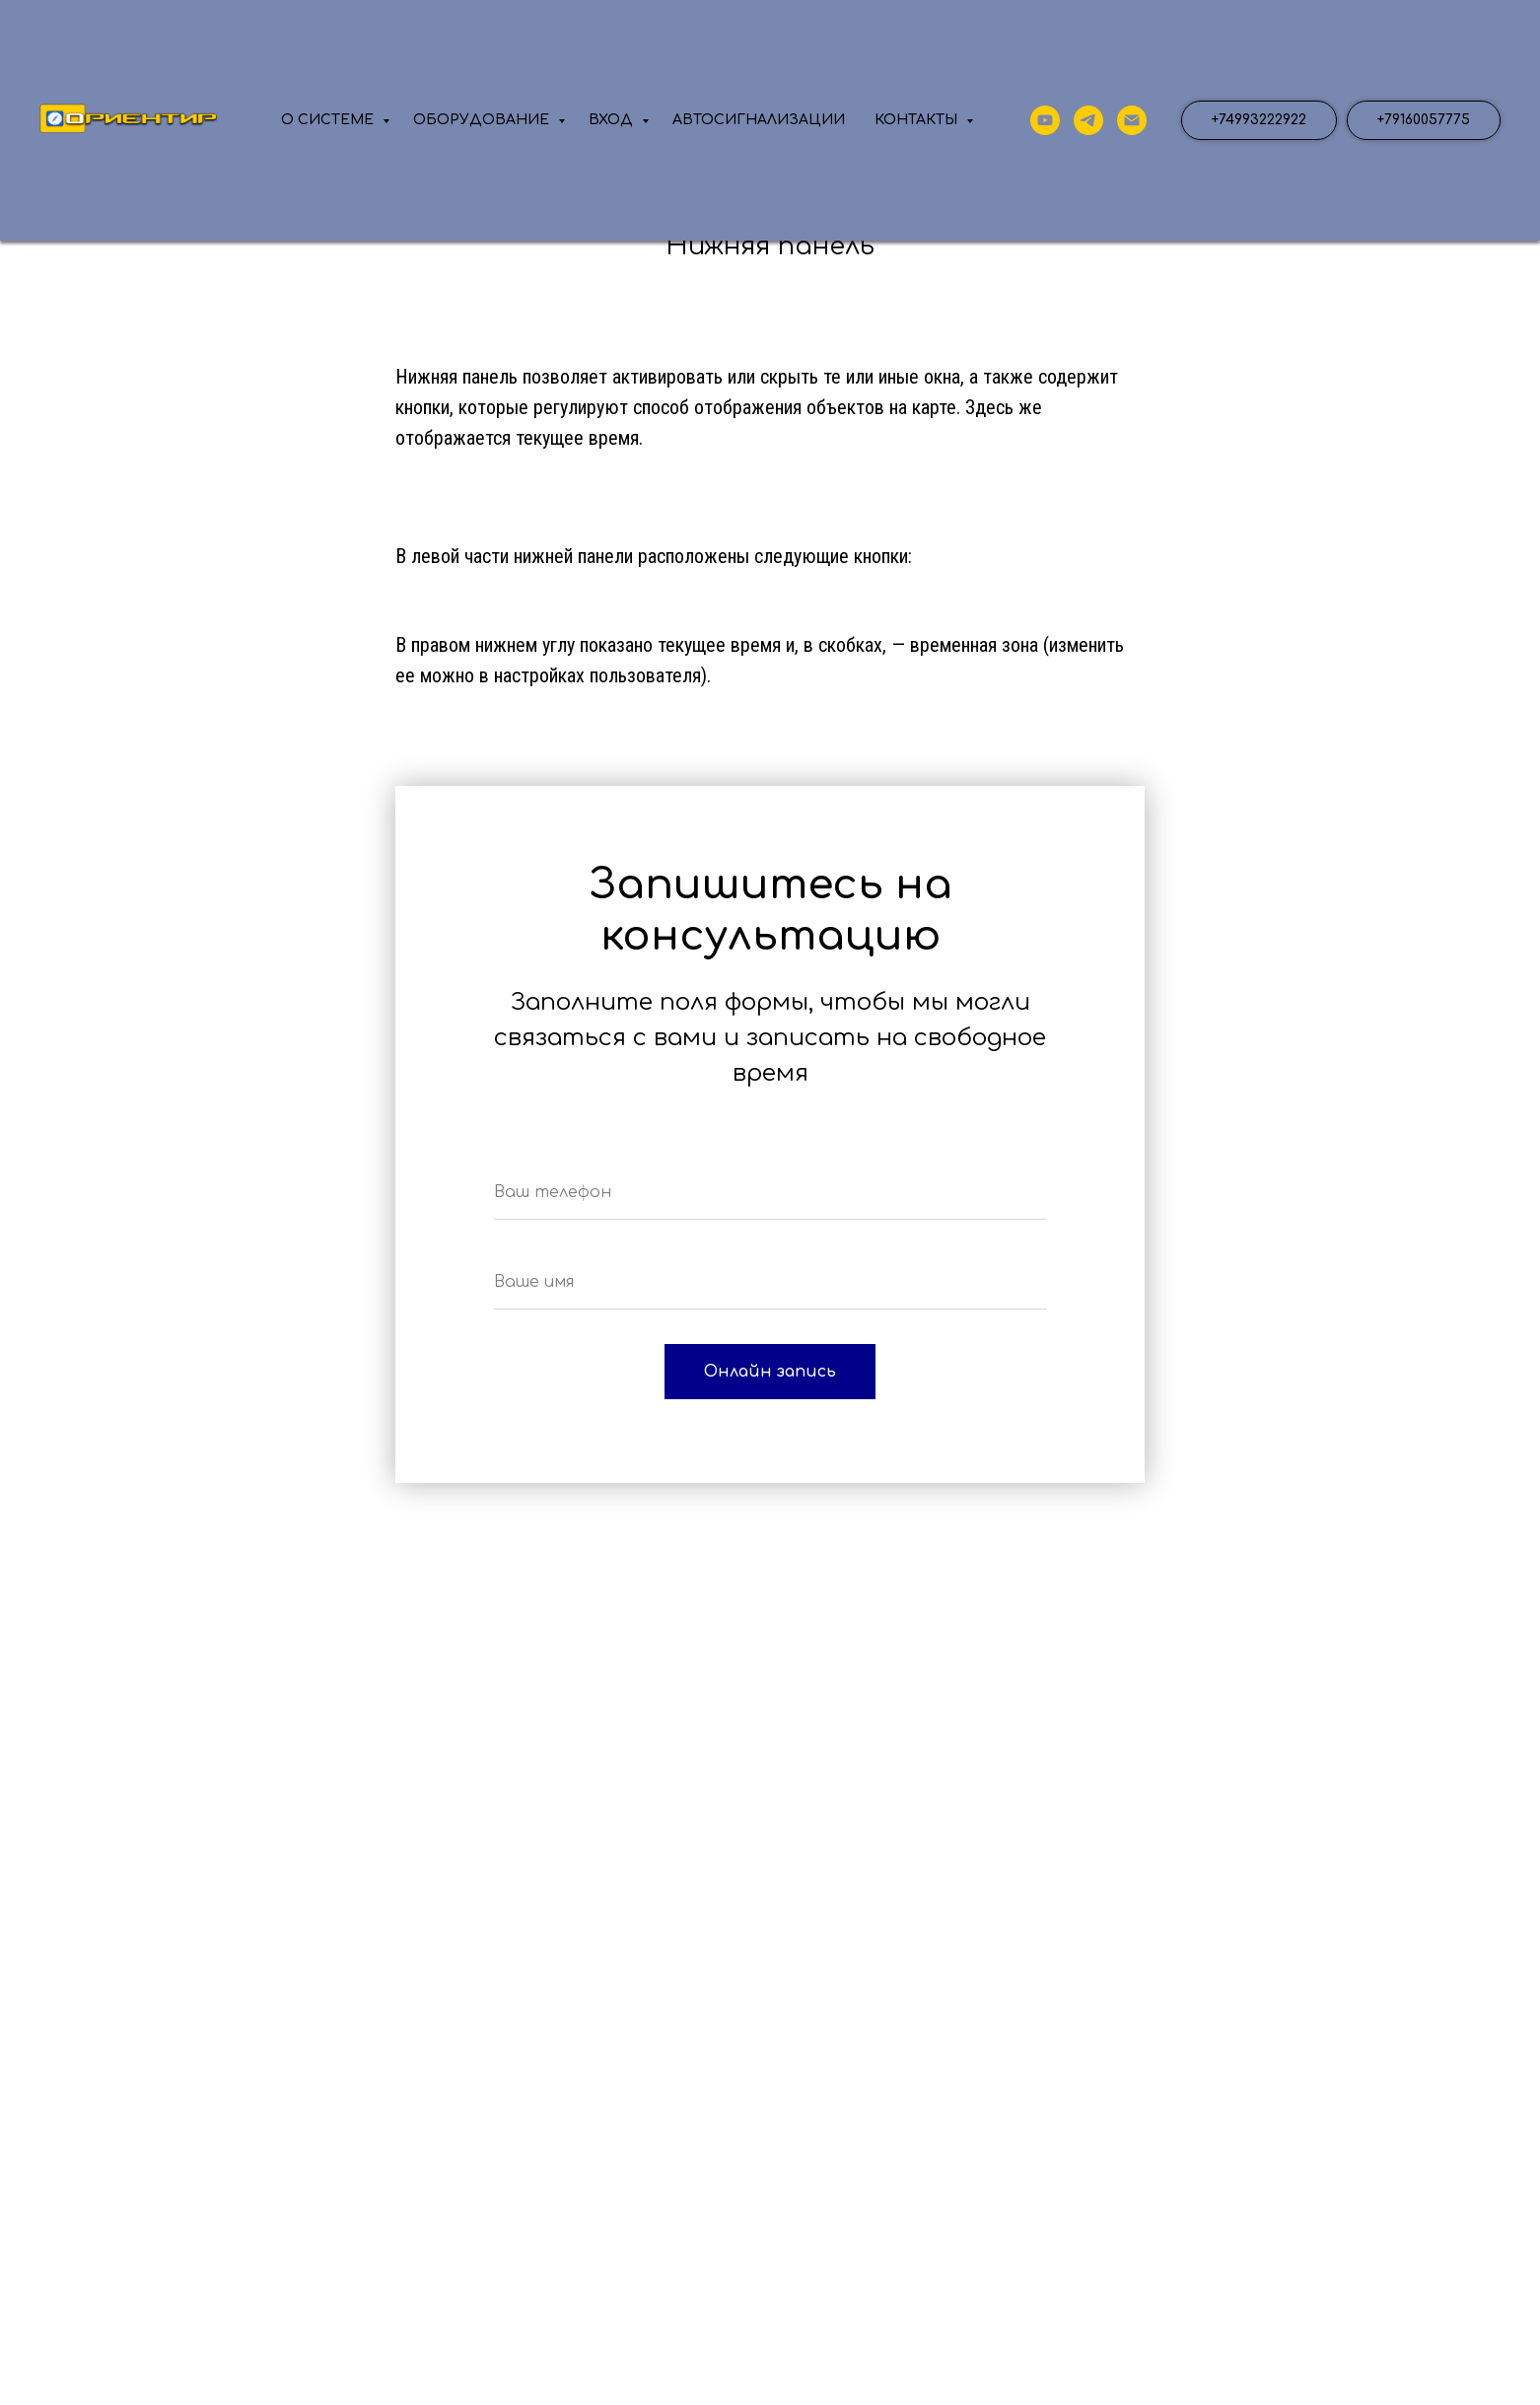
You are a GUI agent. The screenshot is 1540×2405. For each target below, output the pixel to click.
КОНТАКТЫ (918, 119)
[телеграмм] (1088, 120)
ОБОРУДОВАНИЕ (483, 119)
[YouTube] (1045, 120)
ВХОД (613, 119)
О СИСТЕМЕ (329, 119)
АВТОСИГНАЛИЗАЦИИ (758, 119)
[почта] (1132, 120)
